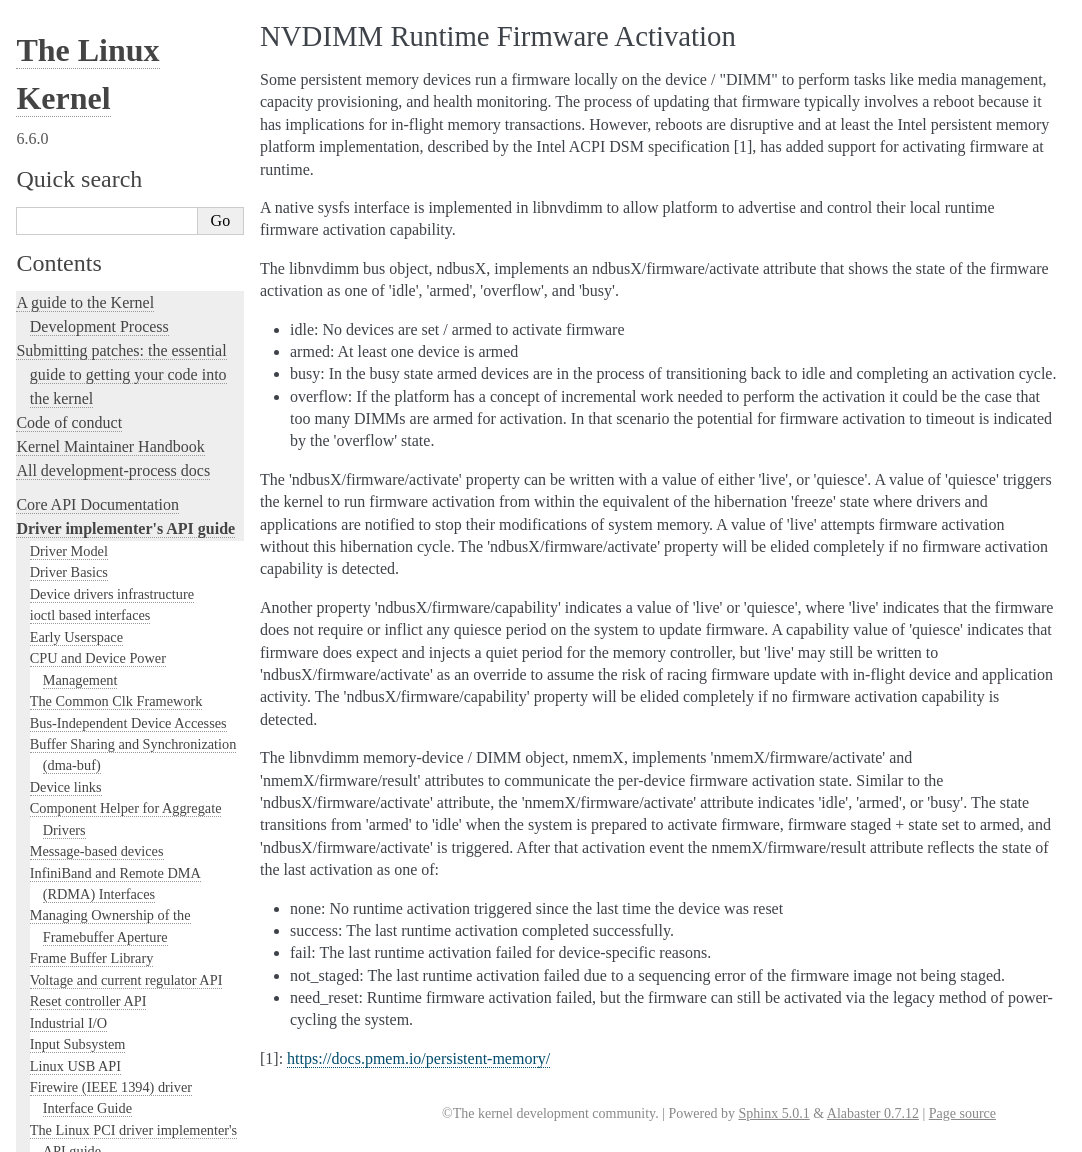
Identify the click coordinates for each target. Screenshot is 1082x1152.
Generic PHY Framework (103, 1010)
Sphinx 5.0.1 (773, 1113)
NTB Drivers (67, 882)
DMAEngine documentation (111, 410)
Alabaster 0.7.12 (873, 1113)
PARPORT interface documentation (132, 925)
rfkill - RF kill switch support (114, 1139)
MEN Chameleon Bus (93, 860)
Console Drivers (76, 603)
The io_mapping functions (105, 753)
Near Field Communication (108, 389)
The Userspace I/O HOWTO (112, 196)
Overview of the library (122, 1118)
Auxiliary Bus (70, 539)
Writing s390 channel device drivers (133, 110)
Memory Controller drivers (107, 839)
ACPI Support (70, 517)
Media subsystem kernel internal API (136, 346)
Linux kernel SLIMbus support (119, 432)
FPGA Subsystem (80, 496)
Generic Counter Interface (104, 818)
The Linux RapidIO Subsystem (119, 89)
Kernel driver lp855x (90, 560)
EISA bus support (80, 667)
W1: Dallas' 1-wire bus (96, 67)
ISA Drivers (64, 689)
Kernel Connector (81, 582)
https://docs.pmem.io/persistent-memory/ (418, 1058)
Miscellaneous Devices (96, 367)
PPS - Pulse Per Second (97, 946)
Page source (962, 1113)
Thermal (54, 475)
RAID (47, 324)
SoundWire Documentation (108, 453)
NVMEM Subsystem (90, 903)
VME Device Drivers (91, 132)
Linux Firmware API (89, 217)
